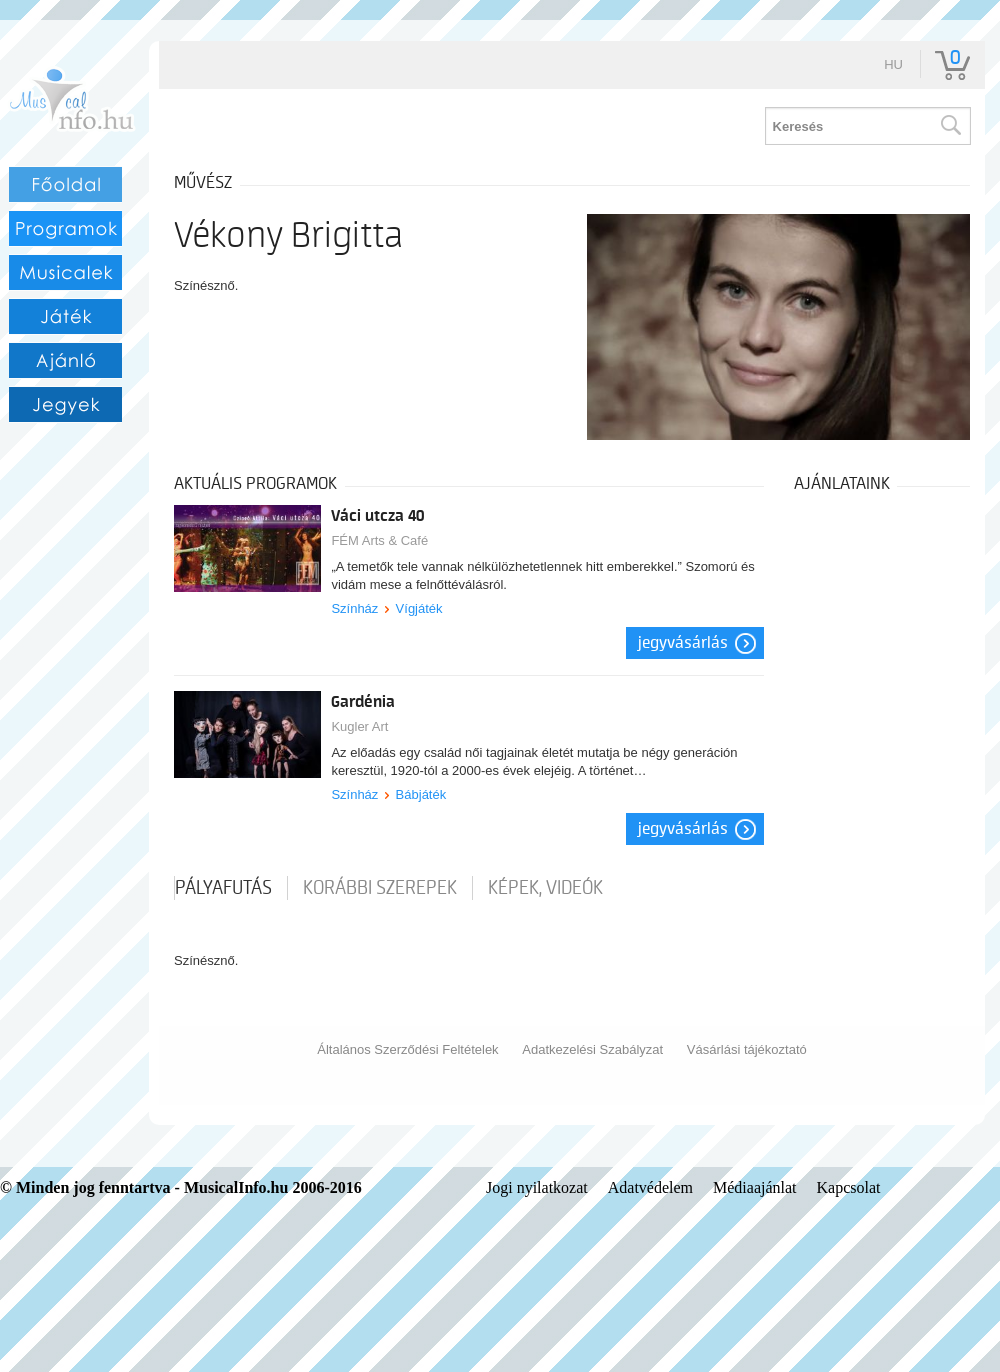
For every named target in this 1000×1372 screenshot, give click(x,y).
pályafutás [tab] (223, 888)
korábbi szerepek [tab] (380, 888)
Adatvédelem (650, 1187)
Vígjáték (419, 608)
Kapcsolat (849, 1187)
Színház (354, 608)
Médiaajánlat (755, 1187)
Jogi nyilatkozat (537, 1187)
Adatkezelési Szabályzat (592, 1049)
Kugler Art (359, 726)
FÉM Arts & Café (379, 540)
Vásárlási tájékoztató (747, 1049)
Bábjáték (421, 794)
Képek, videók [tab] (545, 888)
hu (893, 64)
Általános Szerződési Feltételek (407, 1049)
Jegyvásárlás (683, 643)
